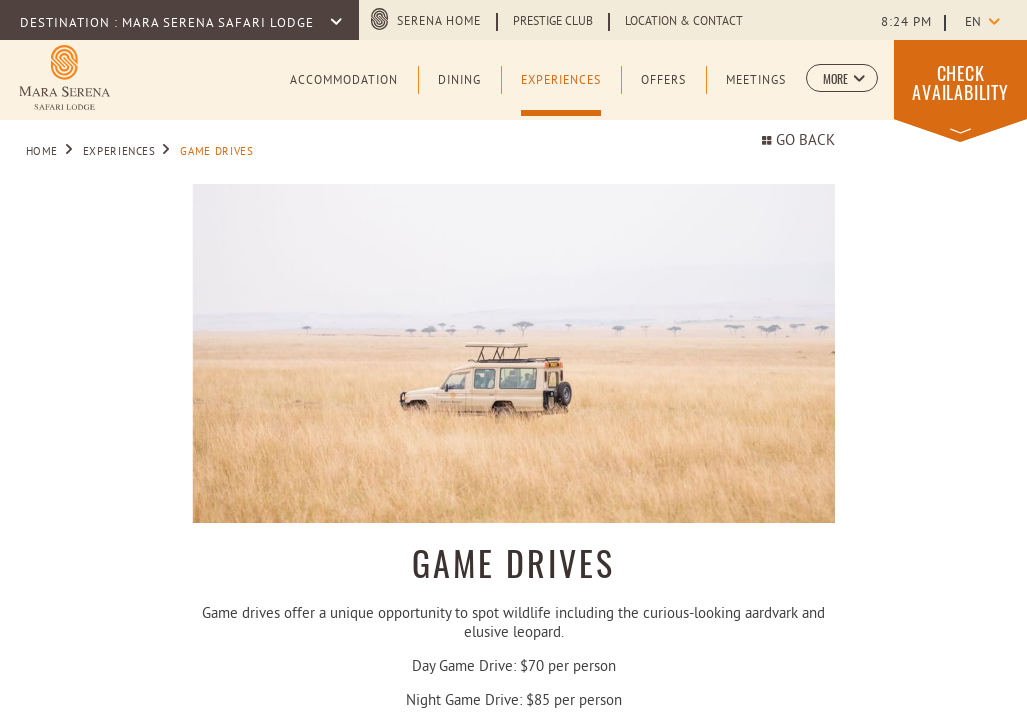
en (973, 23)
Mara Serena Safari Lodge (220, 24)
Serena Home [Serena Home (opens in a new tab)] (439, 22)
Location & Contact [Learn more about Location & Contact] (684, 22)
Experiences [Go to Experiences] (119, 152)
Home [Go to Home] (42, 152)
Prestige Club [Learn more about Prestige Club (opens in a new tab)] (553, 22)
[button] (842, 78)
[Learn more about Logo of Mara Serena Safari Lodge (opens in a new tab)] (64, 77)
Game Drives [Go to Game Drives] (216, 152)
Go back (798, 141)
